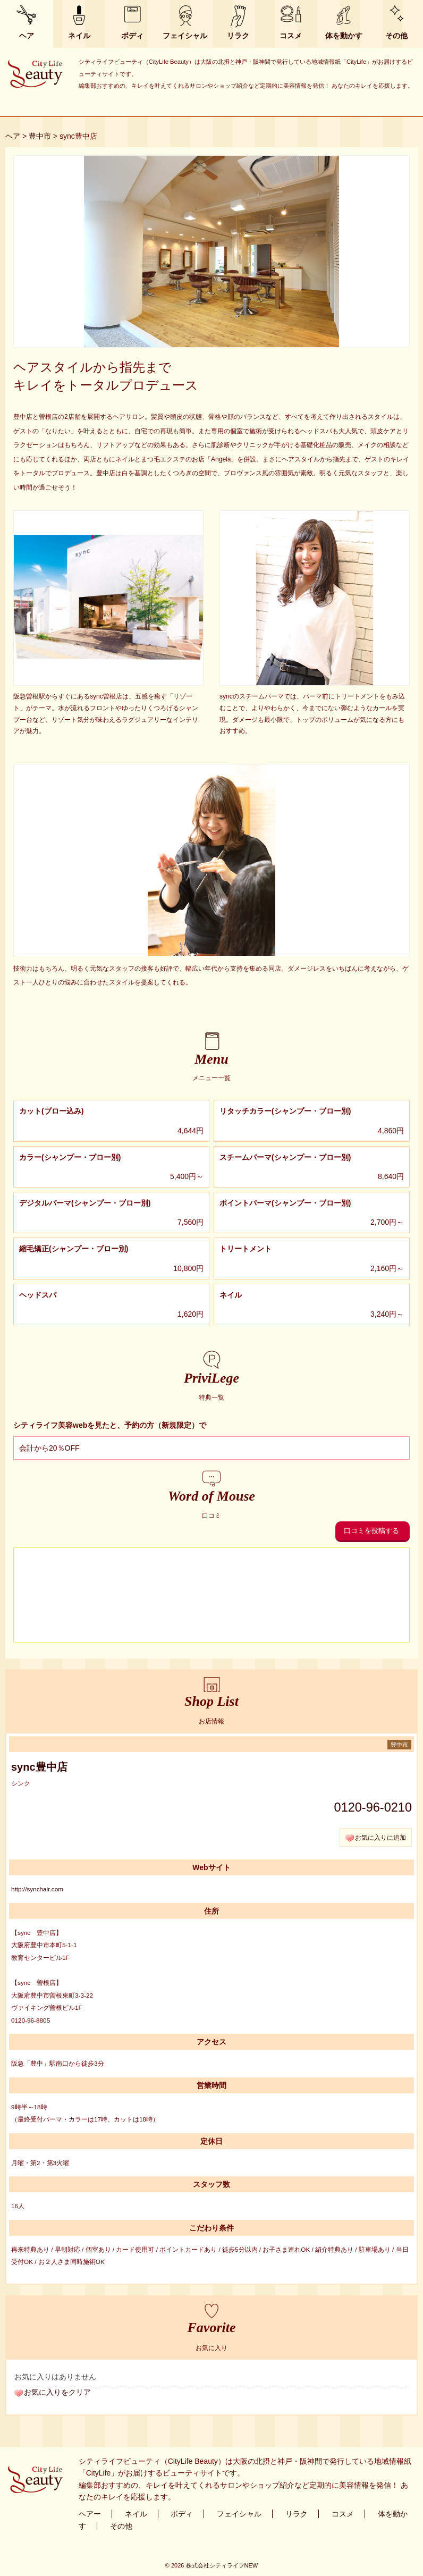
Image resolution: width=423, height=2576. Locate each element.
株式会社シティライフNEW (222, 2565)
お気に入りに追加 (380, 1837)
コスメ (291, 35)
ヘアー (90, 2514)
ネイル (79, 35)
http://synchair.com (37, 1888)
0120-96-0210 (373, 1807)
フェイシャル (185, 35)
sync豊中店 (39, 1767)
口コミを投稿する (371, 1531)
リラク (238, 35)
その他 (396, 35)
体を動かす (343, 35)
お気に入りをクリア (57, 2392)
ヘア (26, 35)
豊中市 (40, 136)
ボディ (132, 35)
